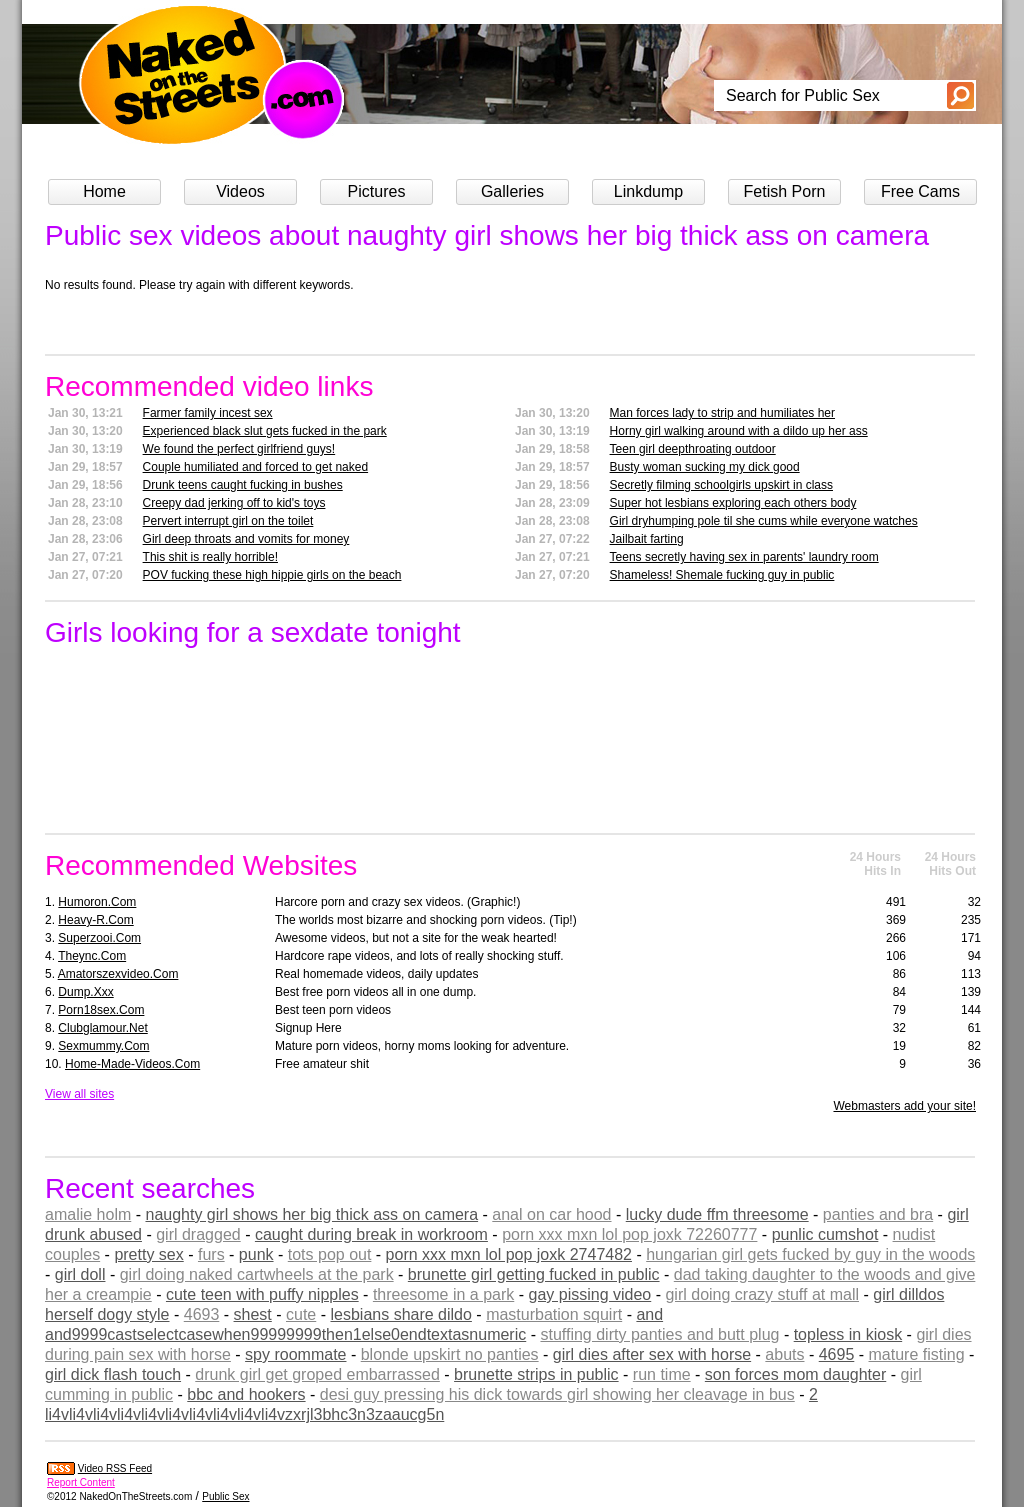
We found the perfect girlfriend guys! (239, 449)
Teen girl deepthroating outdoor (693, 449)
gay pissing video (590, 1294)
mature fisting (917, 1354)
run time (662, 1374)
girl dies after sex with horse (652, 1354)
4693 (202, 1314)
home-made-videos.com (132, 1064)
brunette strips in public (536, 1374)
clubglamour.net (102, 1028)
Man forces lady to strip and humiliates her (722, 413)
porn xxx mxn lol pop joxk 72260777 (629, 1234)
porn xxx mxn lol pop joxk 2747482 (509, 1254)
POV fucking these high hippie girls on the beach (272, 575)
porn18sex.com (101, 1010)
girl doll (80, 1274)
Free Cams (920, 191)
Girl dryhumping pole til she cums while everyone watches (764, 521)
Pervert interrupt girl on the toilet (228, 521)
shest (253, 1314)
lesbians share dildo (400, 1314)
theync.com (92, 956)
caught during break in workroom (371, 1234)
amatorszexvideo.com (118, 974)
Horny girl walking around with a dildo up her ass (739, 431)
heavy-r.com (95, 920)
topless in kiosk (848, 1334)
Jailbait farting (647, 539)
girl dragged (198, 1234)
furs (211, 1254)
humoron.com (97, 902)
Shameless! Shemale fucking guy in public (722, 575)
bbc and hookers (246, 1394)
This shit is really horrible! (210, 557)
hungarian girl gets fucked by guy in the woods (810, 1254)
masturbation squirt (554, 1314)
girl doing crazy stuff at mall (762, 1294)
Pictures (377, 191)
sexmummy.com (103, 1046)
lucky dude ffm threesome (717, 1214)
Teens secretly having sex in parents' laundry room (744, 557)
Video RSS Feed (115, 1468)
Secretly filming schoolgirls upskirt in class (721, 485)
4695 (837, 1354)
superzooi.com (99, 938)
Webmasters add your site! (904, 1106)
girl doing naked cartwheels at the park (257, 1274)
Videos (240, 191)
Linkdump (648, 191)
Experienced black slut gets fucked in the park (265, 431)
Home (104, 191)
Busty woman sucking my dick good (705, 467)
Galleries (512, 191)
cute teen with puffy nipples (262, 1294)
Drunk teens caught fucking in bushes (243, 485)
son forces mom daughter (795, 1374)
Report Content (81, 1482)
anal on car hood (551, 1214)
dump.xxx (85, 992)
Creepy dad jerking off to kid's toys (234, 503)
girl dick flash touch (113, 1374)
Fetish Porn (785, 191)
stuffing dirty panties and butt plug (659, 1334)
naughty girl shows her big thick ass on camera (311, 1214)
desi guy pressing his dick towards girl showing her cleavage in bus (557, 1394)
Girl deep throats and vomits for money (246, 539)
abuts (784, 1354)
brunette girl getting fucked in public (534, 1274)
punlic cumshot (825, 1234)
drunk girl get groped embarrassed (317, 1374)
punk (256, 1254)
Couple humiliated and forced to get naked (256, 467)
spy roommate (295, 1354)
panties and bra (878, 1214)
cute (301, 1314)
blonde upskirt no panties (450, 1354)
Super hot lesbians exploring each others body (733, 503)
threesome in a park (443, 1294)
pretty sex (148, 1254)
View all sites (79, 1094)
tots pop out (330, 1254)
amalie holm (88, 1214)
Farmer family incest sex (208, 413)
